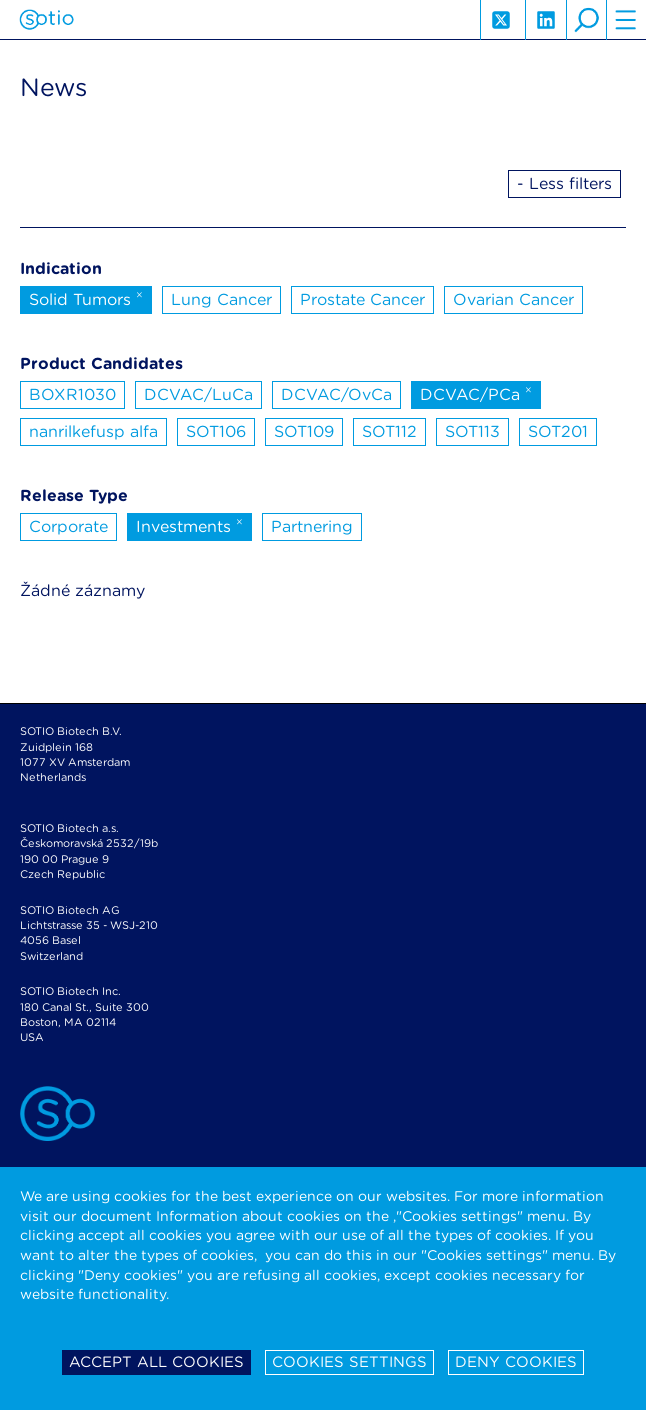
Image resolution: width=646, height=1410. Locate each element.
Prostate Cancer (362, 299)
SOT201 (558, 431)
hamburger (626, 20)
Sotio (46, 20)
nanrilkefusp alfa (93, 431)
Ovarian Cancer (513, 299)
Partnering (312, 526)
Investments (189, 525)
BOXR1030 (72, 394)
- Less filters (564, 183)
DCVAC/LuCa (198, 394)
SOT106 (216, 431)
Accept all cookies (156, 1362)
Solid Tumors (86, 298)
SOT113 (472, 431)
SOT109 (304, 431)
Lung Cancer (221, 299)
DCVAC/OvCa (336, 394)
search (586, 20)
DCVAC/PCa (476, 393)
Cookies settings (349, 1362)
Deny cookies (516, 1362)
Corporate (68, 526)
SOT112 (389, 431)
